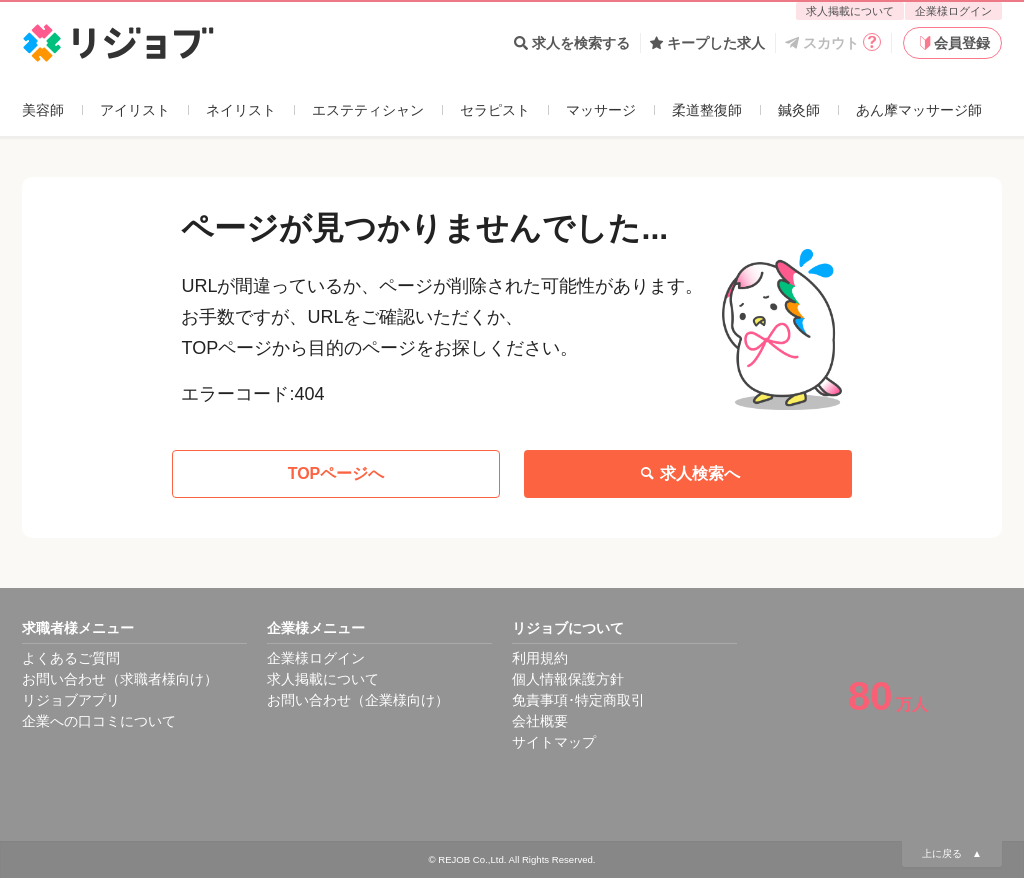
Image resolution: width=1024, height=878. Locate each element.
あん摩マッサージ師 (919, 110)
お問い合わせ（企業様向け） (358, 700)
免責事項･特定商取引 (578, 700)
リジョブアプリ (71, 700)
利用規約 (540, 658)
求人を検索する (572, 43)
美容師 (43, 110)
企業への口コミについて (99, 721)
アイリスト (135, 110)
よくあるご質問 (71, 658)
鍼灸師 (799, 110)
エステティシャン (368, 110)
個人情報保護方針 (568, 679)
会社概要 (540, 721)
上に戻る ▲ (952, 853)
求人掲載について (850, 11)
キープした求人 (707, 43)
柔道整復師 (707, 110)
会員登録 (953, 43)
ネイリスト (241, 110)
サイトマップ (554, 742)
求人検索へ (688, 474)
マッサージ (601, 110)
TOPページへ (336, 473)
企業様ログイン (953, 11)
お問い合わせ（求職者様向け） (120, 679)
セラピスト (495, 110)
